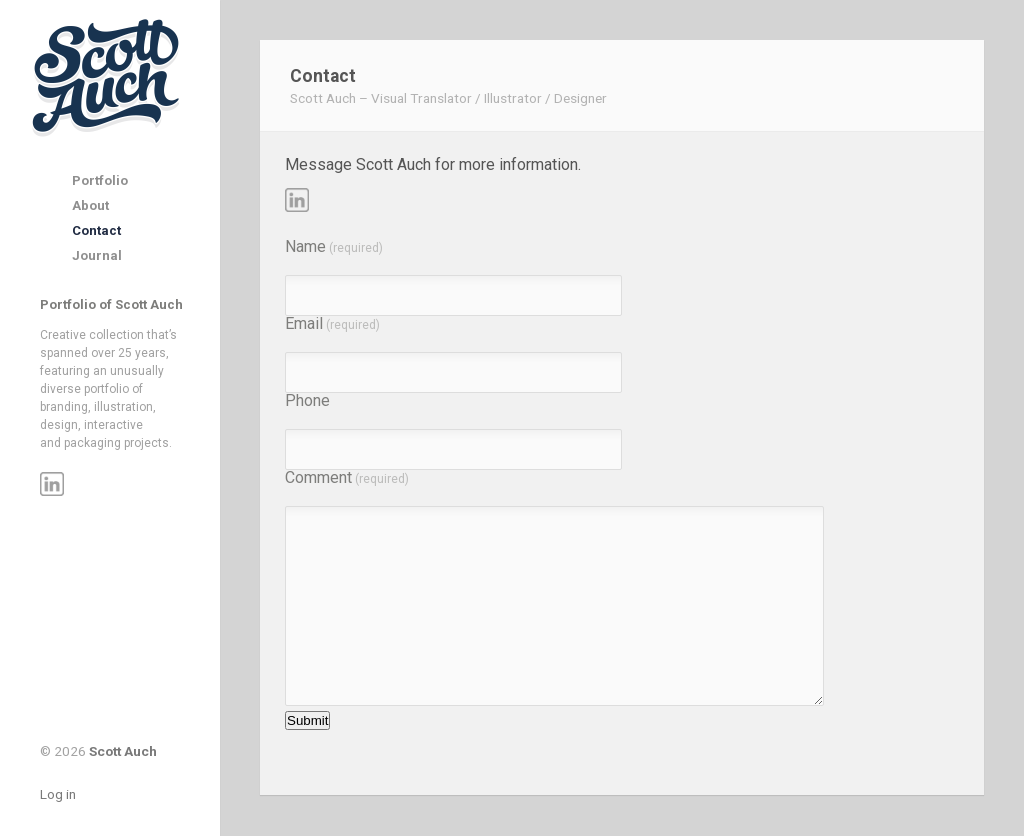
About (90, 205)
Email (332, 324)
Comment (347, 478)
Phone (307, 401)
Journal (97, 255)
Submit (307, 720)
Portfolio (100, 180)
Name (334, 247)
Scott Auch (107, 76)
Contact (96, 230)
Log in (58, 794)
